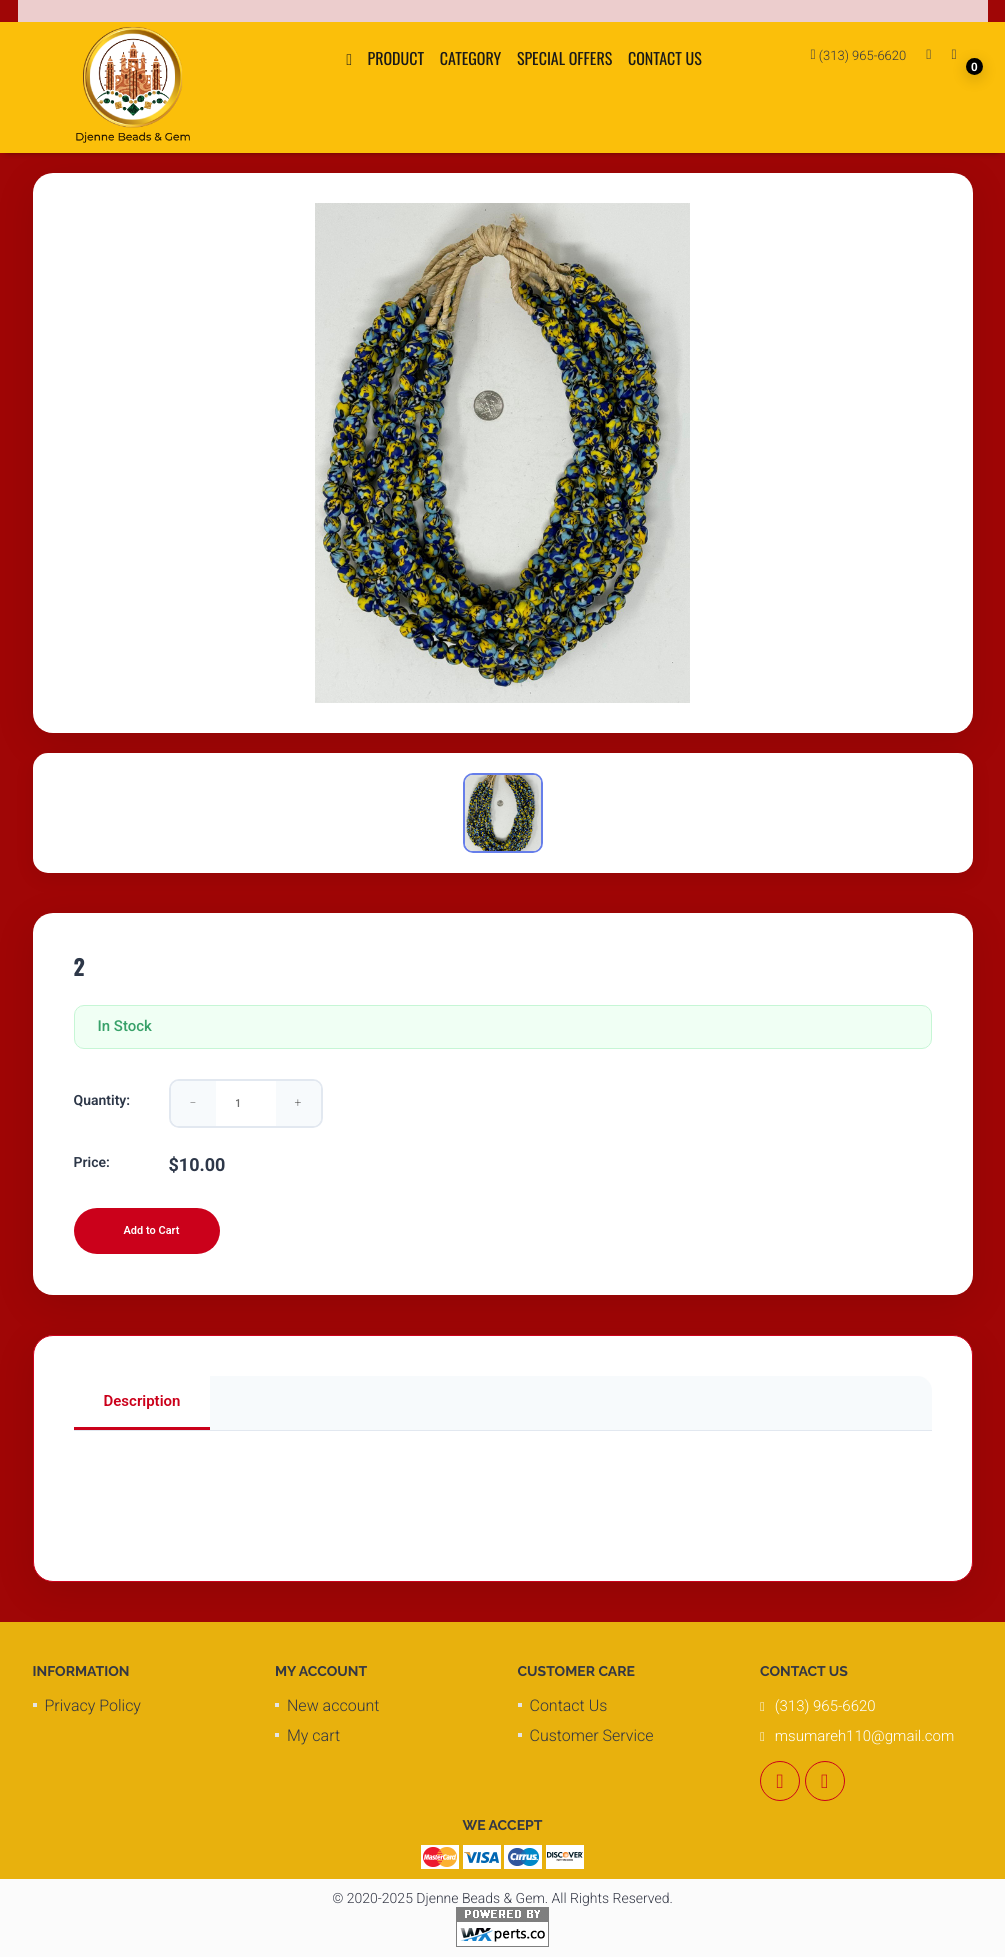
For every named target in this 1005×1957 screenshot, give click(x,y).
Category (471, 58)
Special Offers (564, 58)
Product (396, 58)
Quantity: (102, 1101)
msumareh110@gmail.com (864, 1736)
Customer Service (592, 1735)
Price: (92, 1163)
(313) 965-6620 (859, 56)
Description (142, 1401)
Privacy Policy (93, 1705)
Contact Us (665, 58)
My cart (313, 1735)
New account (333, 1705)
